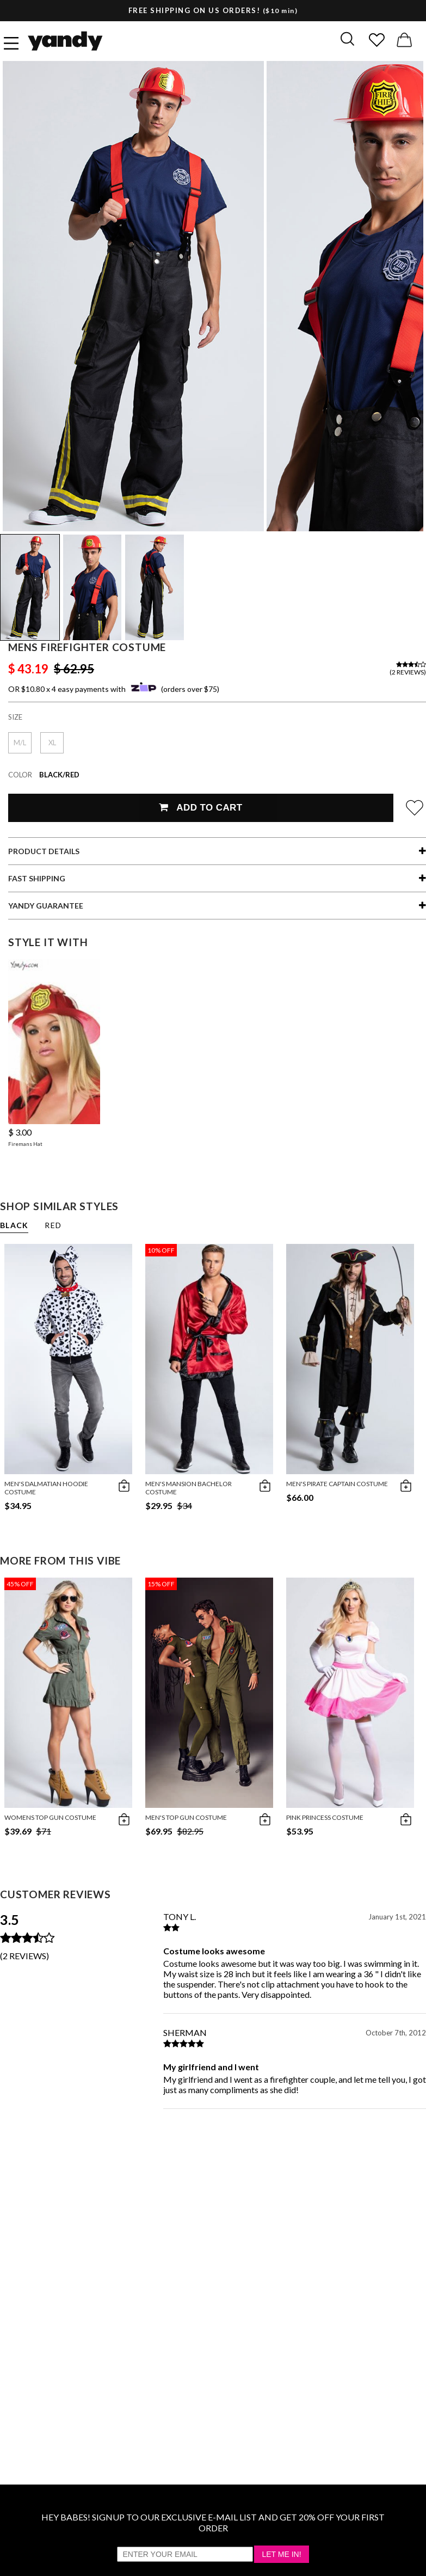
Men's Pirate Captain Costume (337, 1484)
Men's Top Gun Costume (186, 1817)
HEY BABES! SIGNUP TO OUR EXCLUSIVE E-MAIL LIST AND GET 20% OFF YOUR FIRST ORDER (213, 2522)
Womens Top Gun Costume (50, 1817)
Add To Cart (200, 807)
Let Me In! (281, 2554)
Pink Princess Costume (324, 1817)
